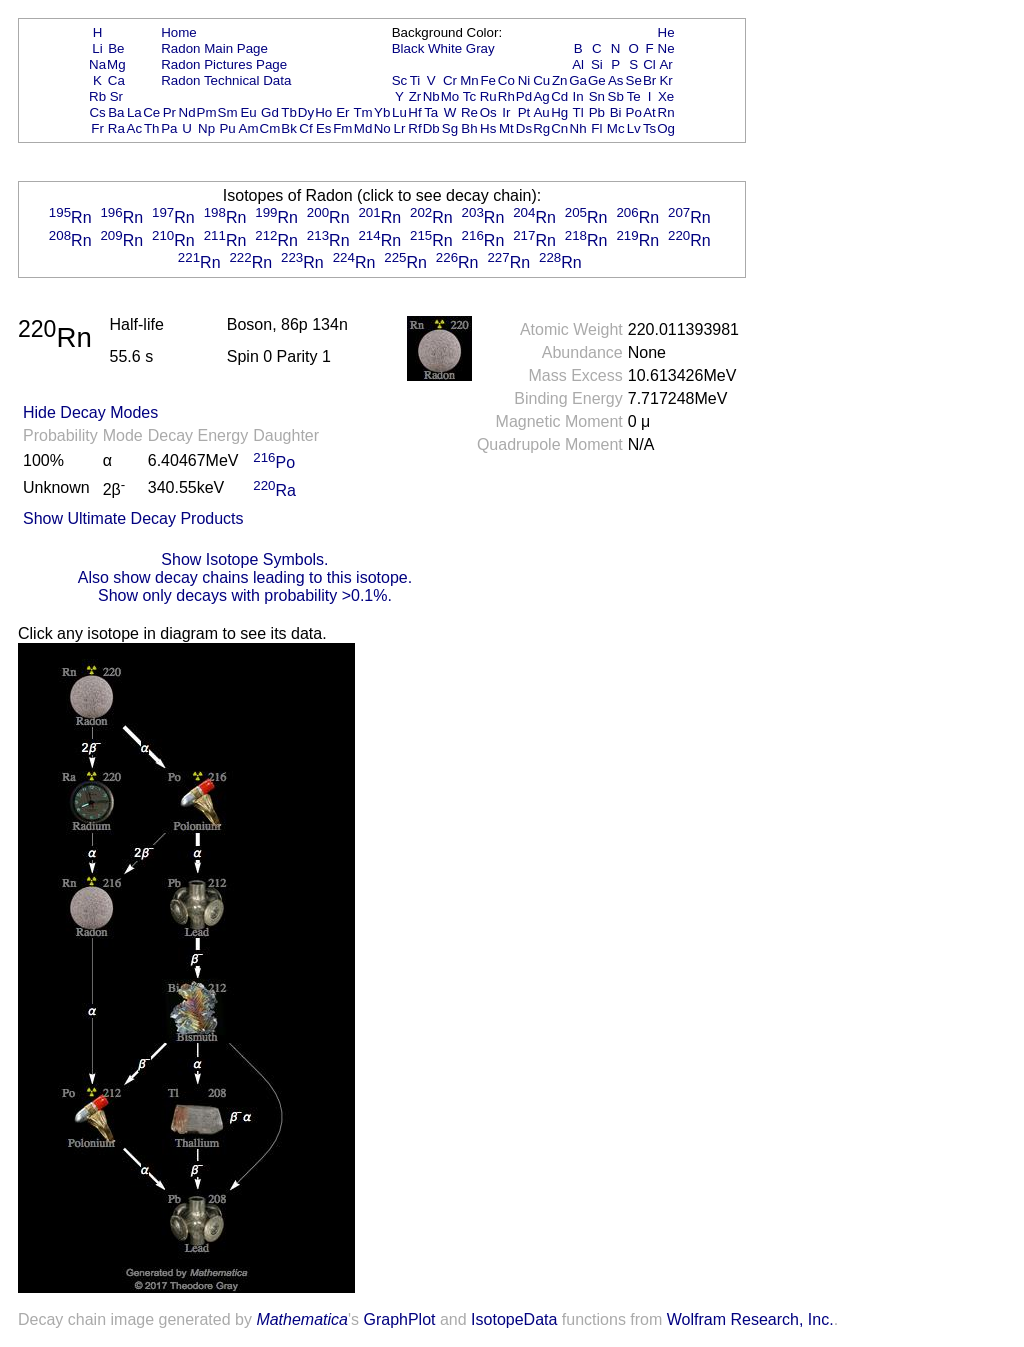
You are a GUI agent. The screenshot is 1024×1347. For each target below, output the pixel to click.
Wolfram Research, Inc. (750, 1319)
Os (488, 112)
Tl (578, 112)
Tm (362, 112)
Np (206, 128)
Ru (488, 96)
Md (363, 128)
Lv (634, 128)
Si (597, 64)
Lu (399, 112)
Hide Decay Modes (90, 412)
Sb (616, 96)
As (616, 80)
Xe (666, 96)
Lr (400, 128)
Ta (431, 112)
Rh (506, 96)
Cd (559, 96)
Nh (578, 128)
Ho (323, 112)
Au (541, 112)
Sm (228, 112)
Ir (506, 112)
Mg (116, 64)
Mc (616, 128)
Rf (414, 128)
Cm (270, 128)
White (445, 48)
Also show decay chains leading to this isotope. (245, 577)
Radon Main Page (214, 48)
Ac (135, 128)
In (578, 96)
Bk (289, 128)
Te (634, 96)
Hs (488, 128)
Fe (488, 80)
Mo (450, 96)
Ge (597, 80)
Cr (450, 80)
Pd (524, 96)
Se (634, 80)
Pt (524, 112)
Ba (116, 112)
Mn (469, 80)
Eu (248, 112)
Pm (207, 112)
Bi (616, 112)
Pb (597, 112)
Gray (480, 48)
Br (649, 80)
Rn (666, 112)
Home (179, 32)
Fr (97, 128)
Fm (342, 128)
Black (408, 48)
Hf (414, 112)
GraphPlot (399, 1319)
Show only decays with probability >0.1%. (245, 595)
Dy (306, 112)
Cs (97, 112)
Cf (305, 128)
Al (578, 64)
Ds (524, 128)
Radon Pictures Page (224, 64)
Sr (116, 96)
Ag (541, 96)
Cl (649, 64)
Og (666, 128)
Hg (559, 112)
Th (152, 128)
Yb (382, 112)
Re (469, 112)
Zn (560, 80)
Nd (187, 112)
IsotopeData (514, 1319)
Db (431, 128)
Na (97, 64)
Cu (541, 80)
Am (249, 128)
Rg (541, 128)
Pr (169, 112)
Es (324, 128)
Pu (227, 128)
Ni (524, 80)
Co (506, 80)
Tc (469, 96)
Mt (506, 128)
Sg (450, 128)
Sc (400, 80)
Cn (559, 128)
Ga (578, 80)
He (666, 32)
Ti (415, 80)
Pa (169, 128)
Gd (270, 112)
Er (342, 112)
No (382, 128)
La (134, 112)
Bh (469, 128)
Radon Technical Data (226, 80)
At (649, 112)
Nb (431, 96)
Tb (289, 112)
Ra (116, 128)
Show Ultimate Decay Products (133, 518)
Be (116, 48)
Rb (97, 96)
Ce (151, 112)
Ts (649, 128)
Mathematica (302, 1319)
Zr (415, 96)
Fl (596, 128)
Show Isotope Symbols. (244, 559)
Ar (665, 64)
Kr (665, 80)
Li (97, 48)
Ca (116, 80)
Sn (597, 96)
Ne (666, 48)
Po (634, 112)
